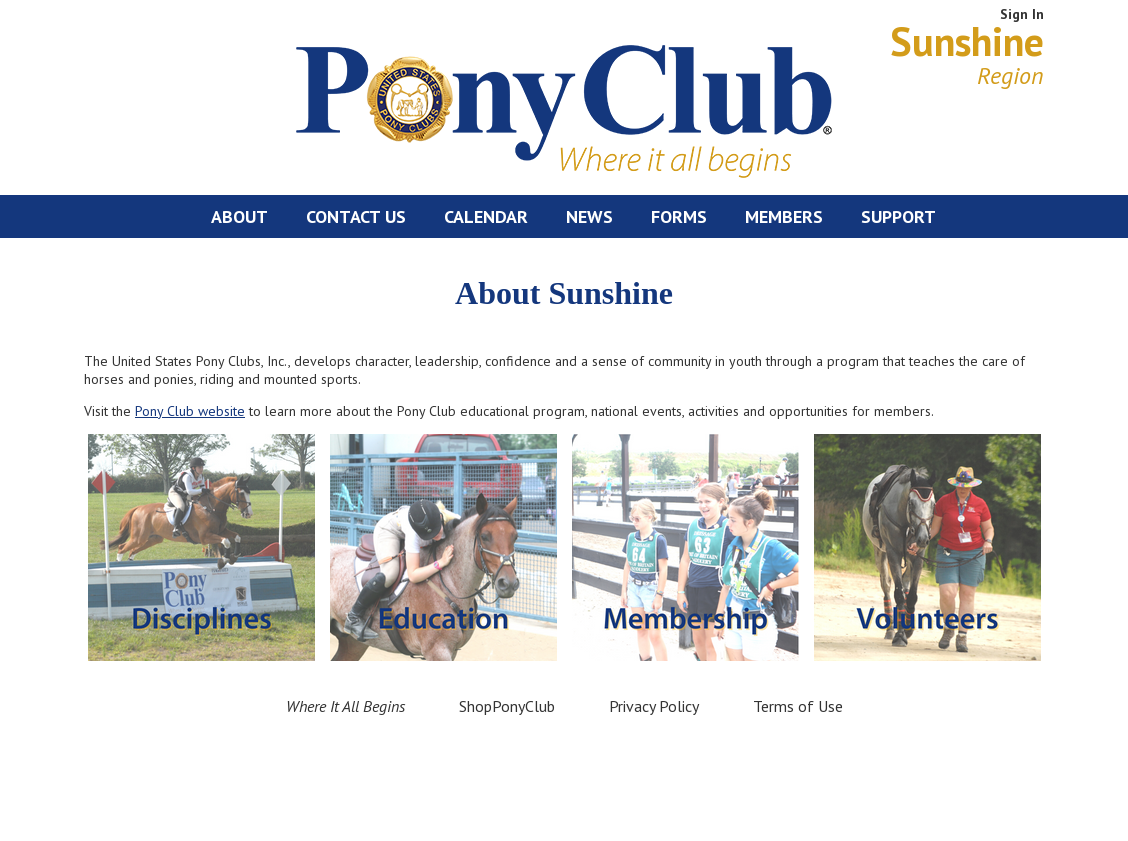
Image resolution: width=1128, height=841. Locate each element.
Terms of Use (798, 706)
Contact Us (356, 216)
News (589, 216)
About (239, 216)
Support (898, 216)
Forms (679, 216)
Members (784, 216)
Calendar (486, 216)
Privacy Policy (654, 706)
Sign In (1022, 14)
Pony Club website (190, 411)
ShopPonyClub (507, 706)
